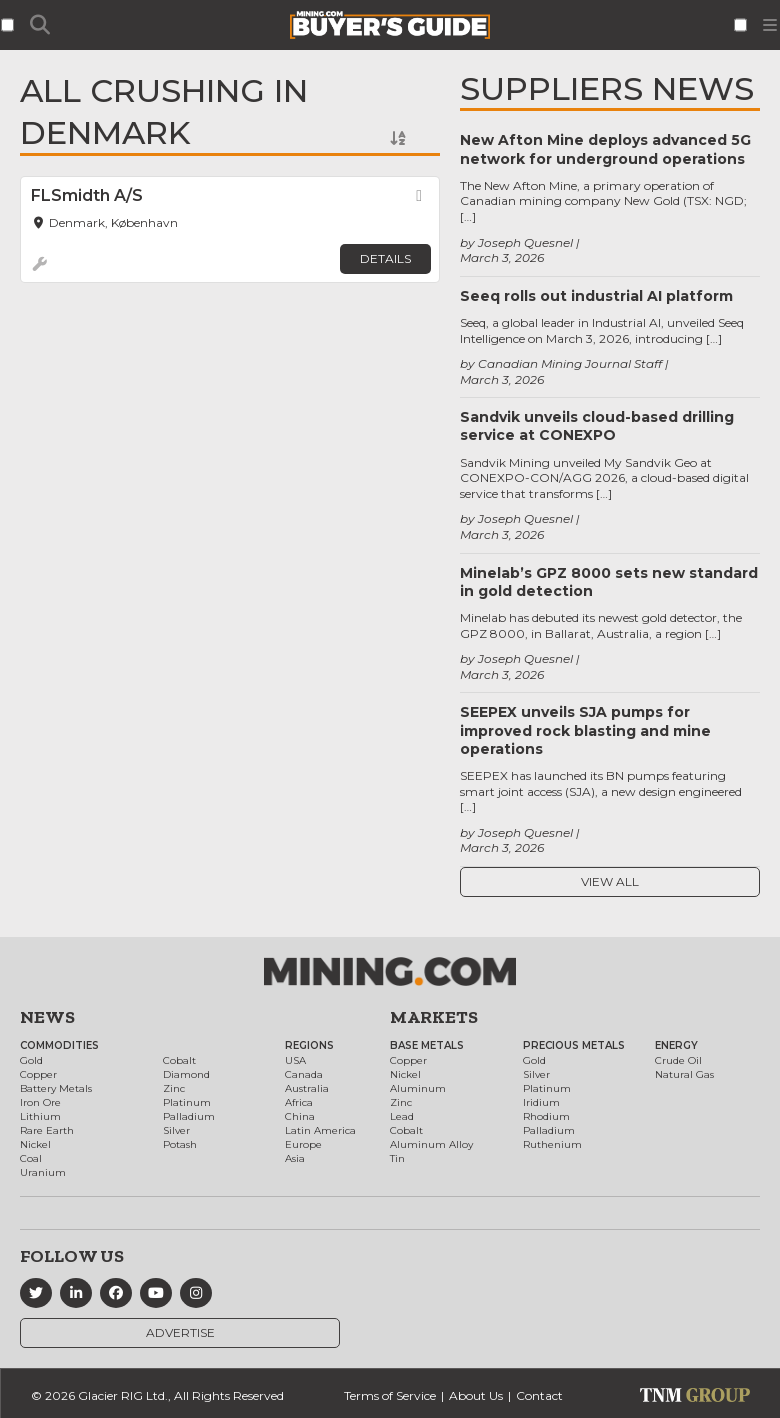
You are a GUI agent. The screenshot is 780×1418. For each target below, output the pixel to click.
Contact (539, 1395)
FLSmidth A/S (87, 195)
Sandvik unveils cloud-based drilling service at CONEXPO (597, 426)
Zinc (174, 1088)
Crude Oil (678, 1060)
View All (610, 881)
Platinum (187, 1102)
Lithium (40, 1116)
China (300, 1116)
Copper (38, 1074)
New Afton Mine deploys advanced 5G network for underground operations (605, 149)
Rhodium (546, 1116)
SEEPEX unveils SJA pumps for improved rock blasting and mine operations (585, 730)
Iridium (541, 1102)
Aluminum (418, 1088)
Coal (31, 1158)
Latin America (320, 1130)
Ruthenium (552, 1144)
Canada (304, 1074)
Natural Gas (684, 1074)
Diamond (186, 1074)
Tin (397, 1158)
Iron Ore (40, 1102)
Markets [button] (434, 1017)
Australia (307, 1088)
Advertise (180, 1332)
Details (385, 258)
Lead (402, 1116)
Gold (31, 1060)
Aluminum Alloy (431, 1144)
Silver (176, 1130)
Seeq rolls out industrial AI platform (596, 296)
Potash (180, 1144)
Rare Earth (47, 1130)
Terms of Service (390, 1395)
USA (295, 1060)
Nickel (35, 1144)
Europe (303, 1144)
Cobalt (179, 1060)
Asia (295, 1158)
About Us (476, 1395)
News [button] (47, 1017)
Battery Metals (56, 1088)
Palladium (189, 1116)
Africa (299, 1102)
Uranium (43, 1172)
